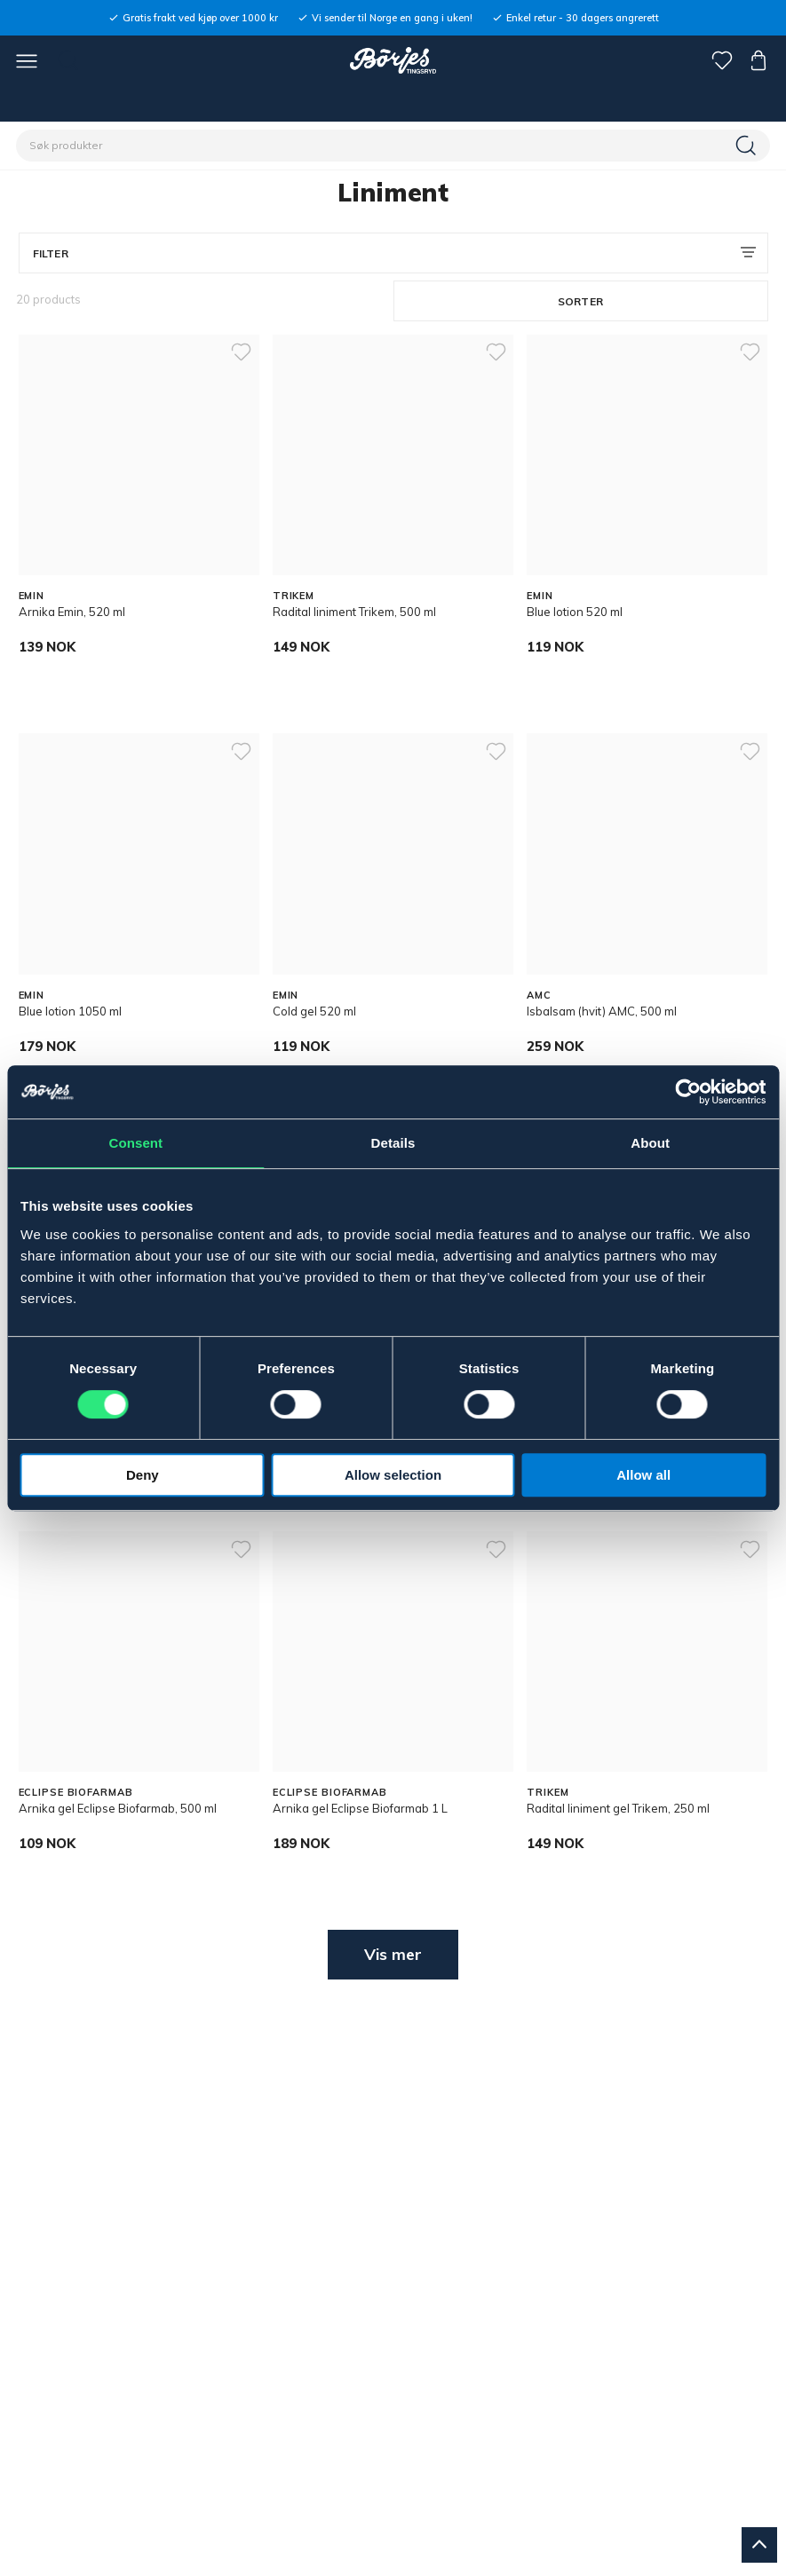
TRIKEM (293, 595)
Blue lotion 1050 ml (70, 1011)
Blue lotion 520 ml (575, 611)
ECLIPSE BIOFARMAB (76, 1792)
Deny (142, 1474)
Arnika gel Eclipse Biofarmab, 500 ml (118, 1808)
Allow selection (393, 1474)
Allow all (643, 1474)
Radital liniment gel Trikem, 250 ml (618, 1808)
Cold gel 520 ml (314, 1011)
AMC (539, 995)
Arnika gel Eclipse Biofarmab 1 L (360, 1808)
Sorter (580, 301)
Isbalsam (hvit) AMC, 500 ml (602, 1011)
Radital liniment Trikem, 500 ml (354, 611)
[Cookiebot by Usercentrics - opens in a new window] (688, 1092)
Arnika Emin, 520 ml (72, 611)
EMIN (32, 595)
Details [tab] (393, 1142)
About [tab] (650, 1142)
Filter (50, 253)
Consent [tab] (135, 1142)
